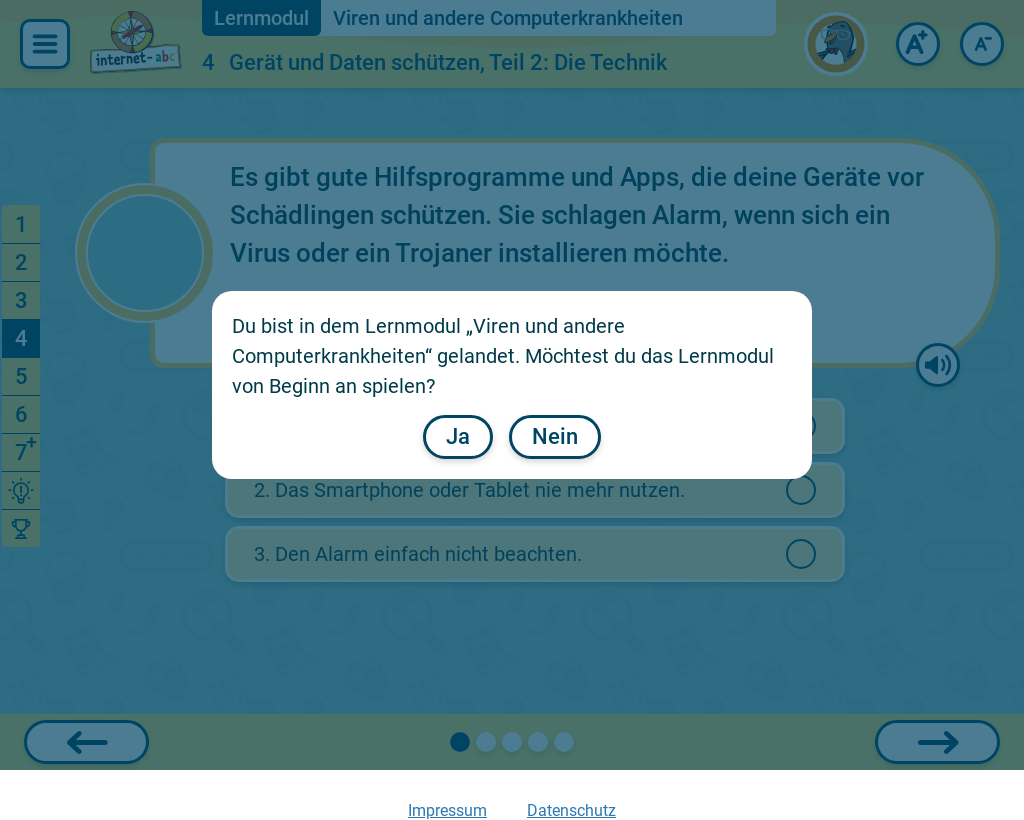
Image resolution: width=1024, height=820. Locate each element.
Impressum (447, 810)
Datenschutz (571, 810)
